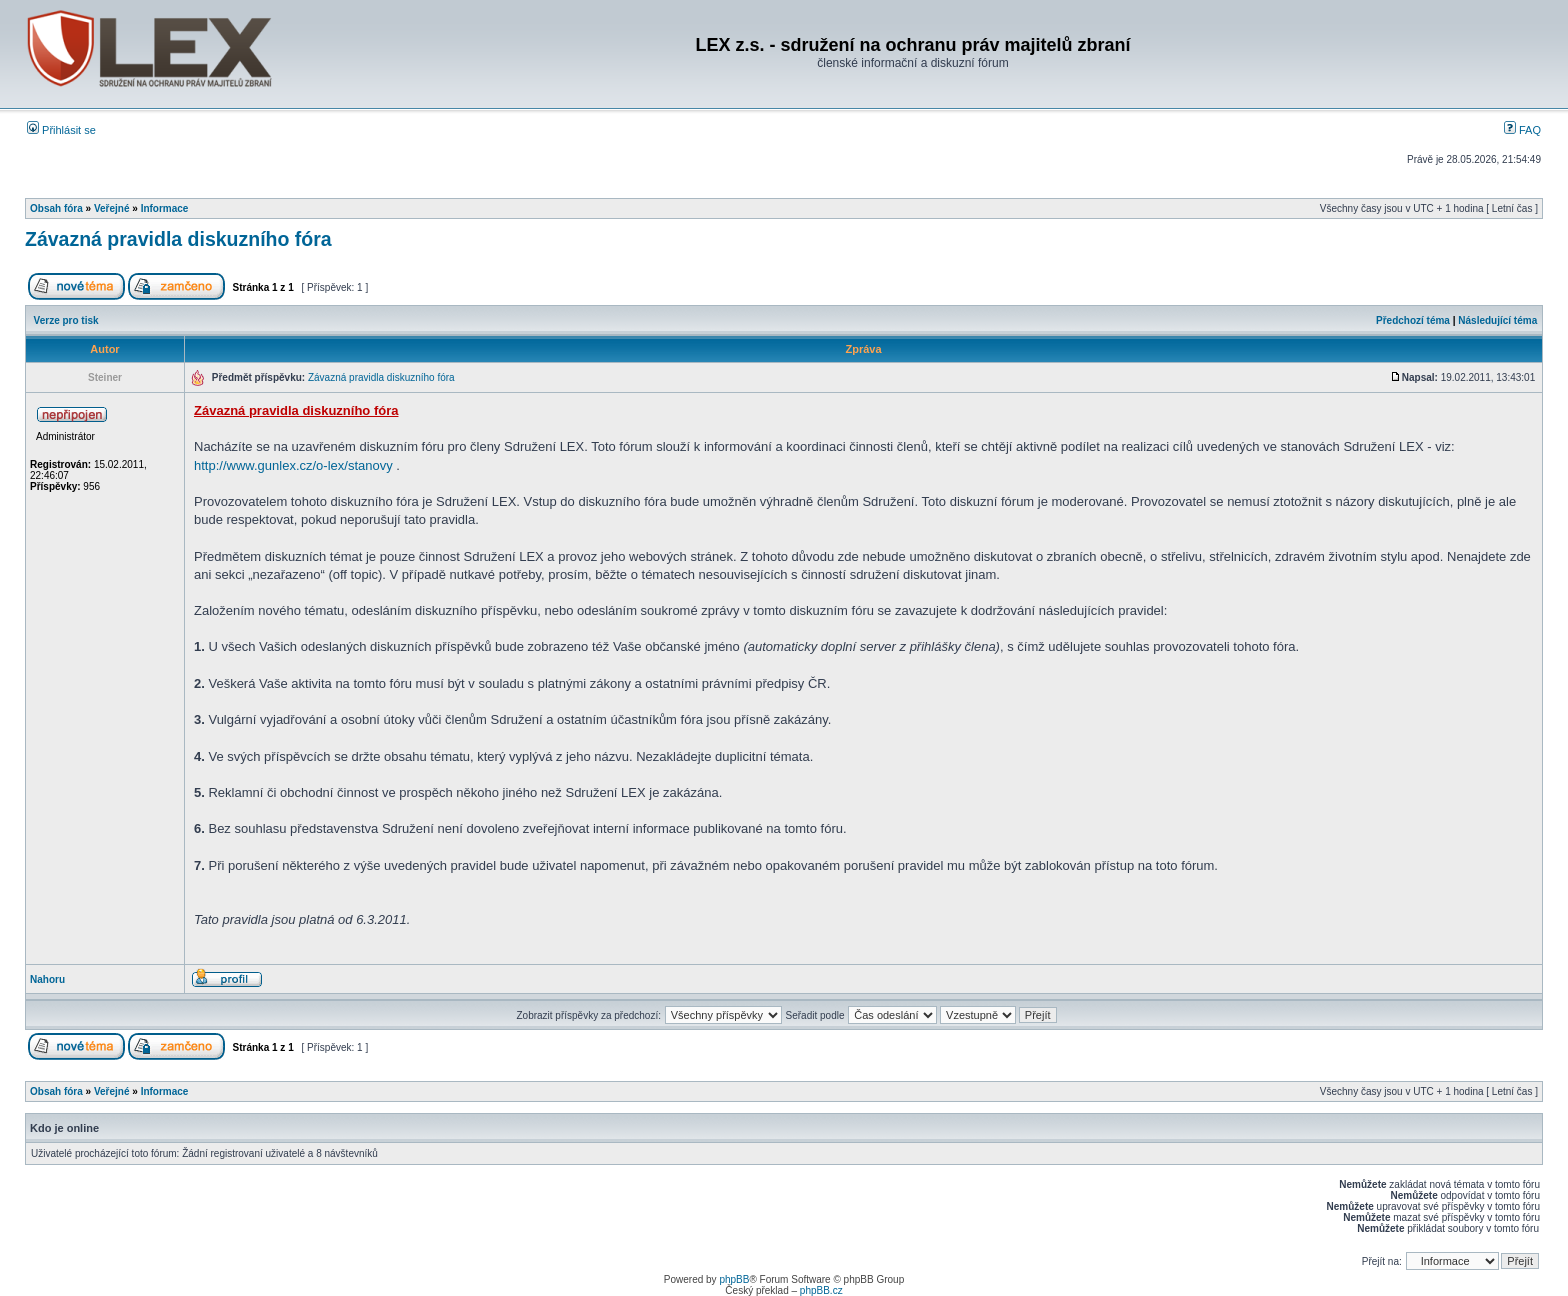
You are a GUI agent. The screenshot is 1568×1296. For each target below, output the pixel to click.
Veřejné (112, 208)
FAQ (1522, 130)
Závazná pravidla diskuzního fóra (178, 239)
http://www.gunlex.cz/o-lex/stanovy (293, 465)
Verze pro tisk (66, 320)
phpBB (734, 1279)
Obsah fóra (56, 208)
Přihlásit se (61, 130)
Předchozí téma (1413, 320)
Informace (165, 208)
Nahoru (47, 979)
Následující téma (1497, 320)
